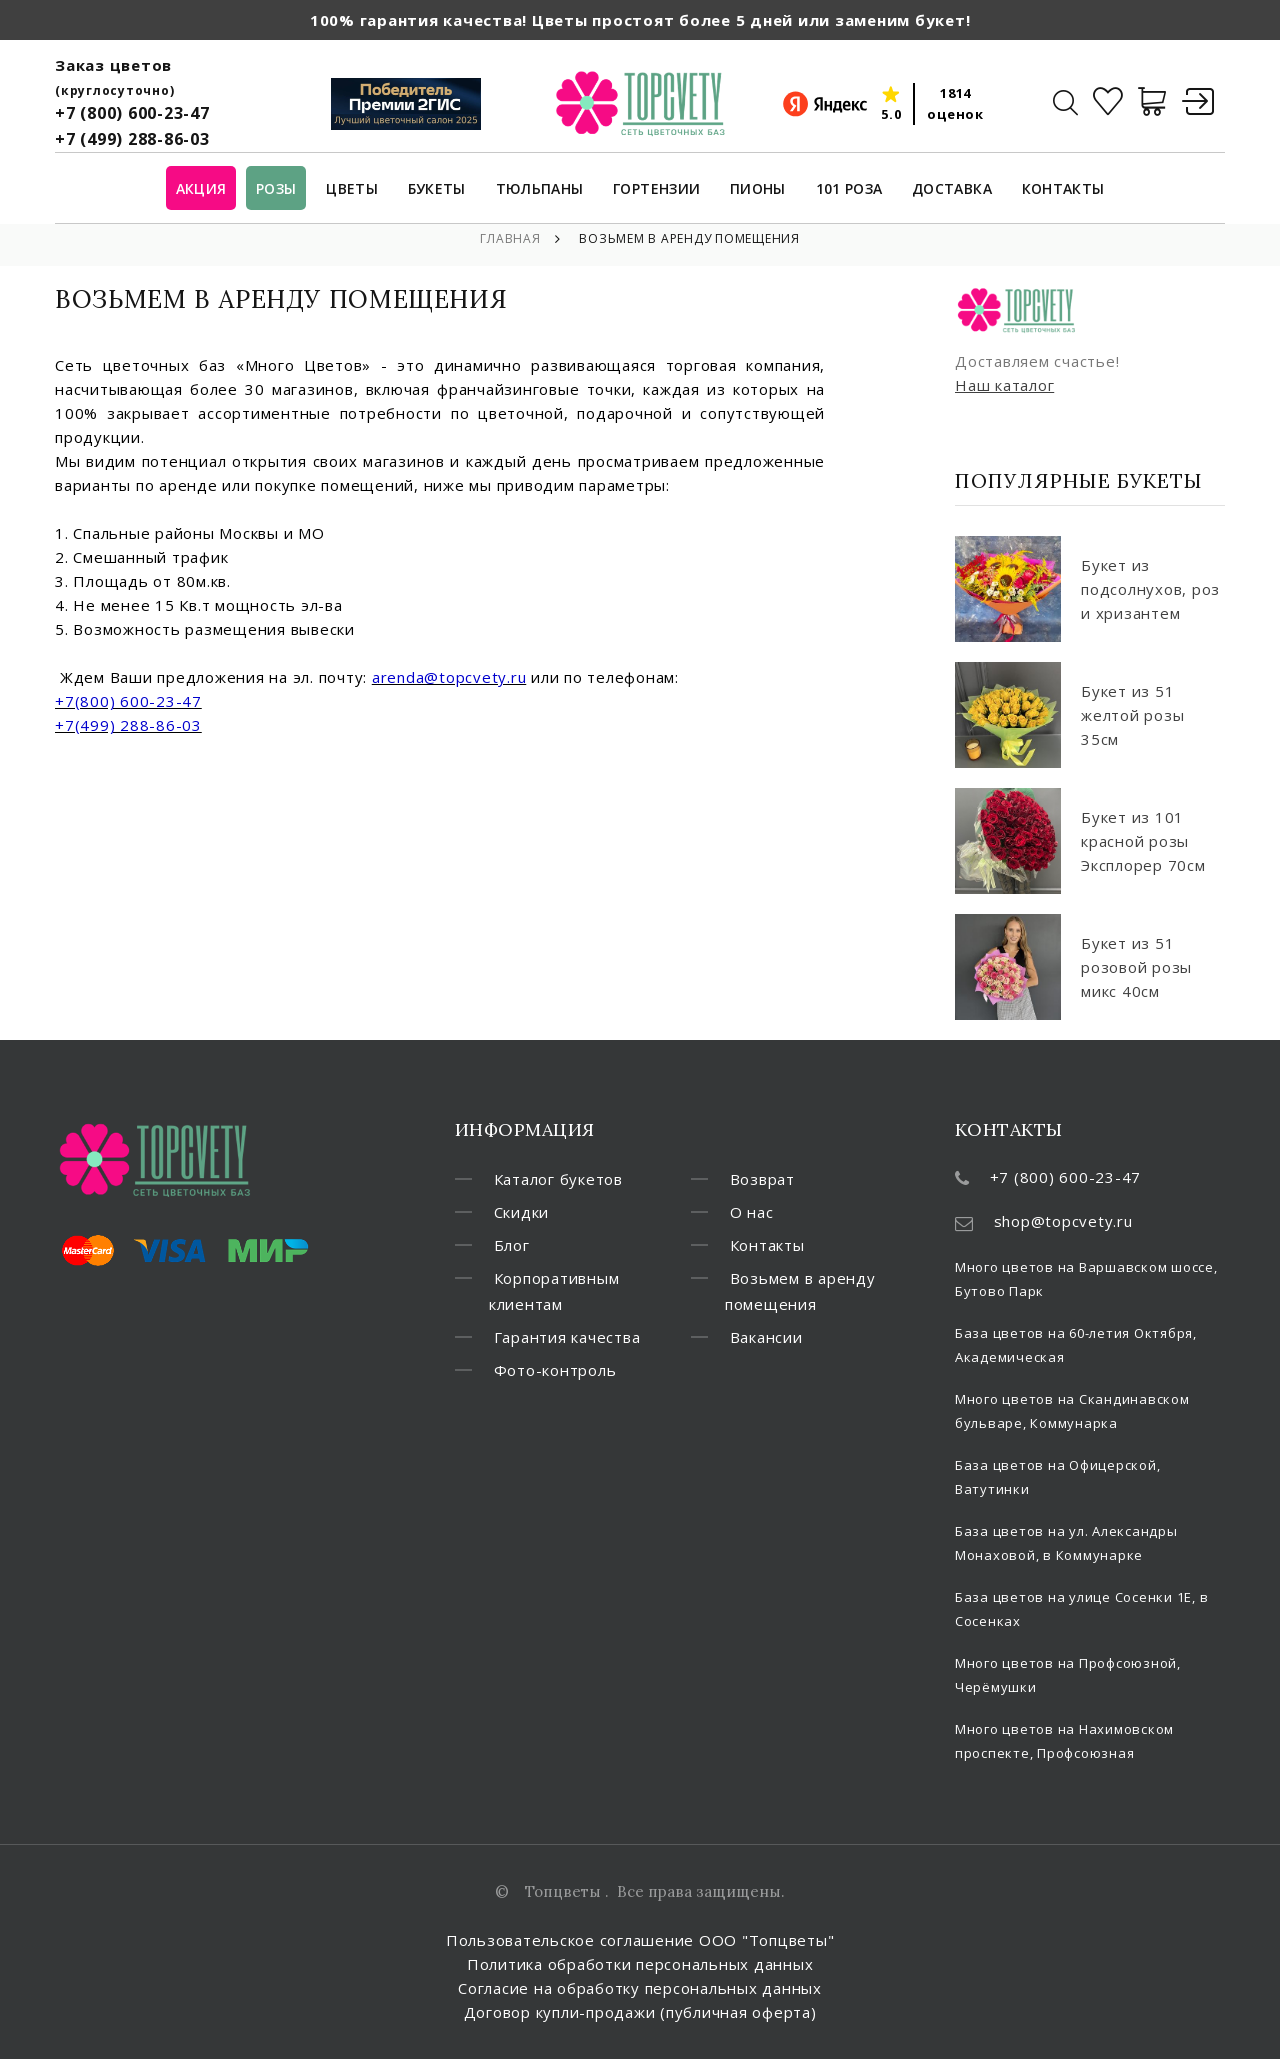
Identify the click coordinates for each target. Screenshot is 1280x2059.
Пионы (758, 189)
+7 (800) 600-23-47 (132, 113)
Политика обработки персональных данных (640, 1964)
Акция (201, 189)
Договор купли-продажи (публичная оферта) (640, 2012)
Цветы (352, 189)
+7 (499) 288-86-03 (132, 139)
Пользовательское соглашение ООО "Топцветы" (640, 1940)
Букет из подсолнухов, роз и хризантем (1150, 589)
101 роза (849, 189)
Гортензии (656, 189)
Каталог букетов (558, 1179)
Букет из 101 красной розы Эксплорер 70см (1143, 841)
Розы (276, 189)
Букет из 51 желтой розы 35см (1132, 715)
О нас (752, 1212)
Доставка (952, 189)
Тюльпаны (540, 189)
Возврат (762, 1179)
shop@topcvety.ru (1063, 1221)
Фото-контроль (555, 1370)
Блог (512, 1245)
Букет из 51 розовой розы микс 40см (1136, 967)
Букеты (437, 189)
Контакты (1063, 189)
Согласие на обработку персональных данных (640, 1988)
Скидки (522, 1212)
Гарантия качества (567, 1337)
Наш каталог (1004, 385)
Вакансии (766, 1337)
